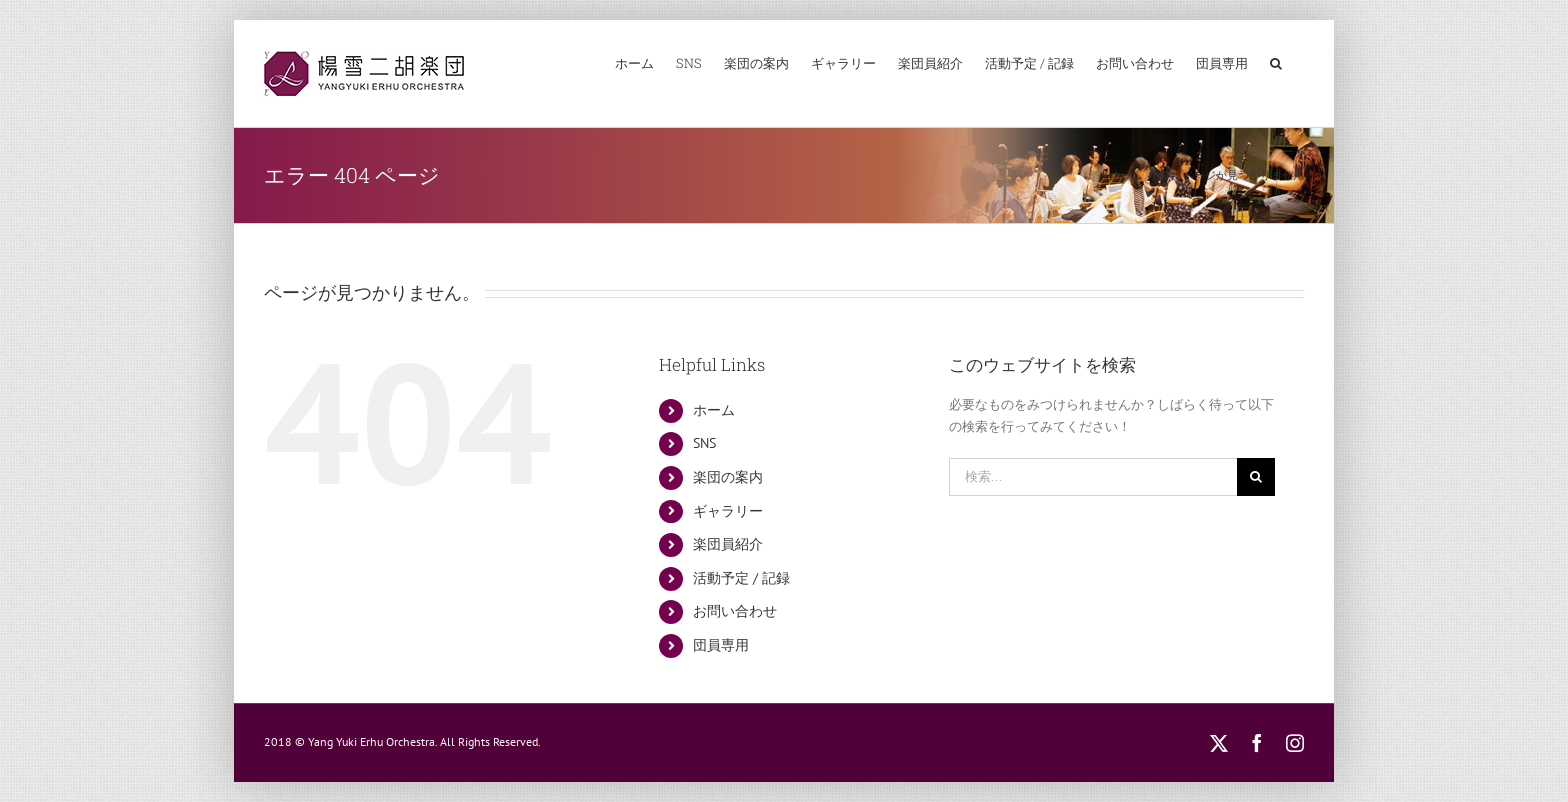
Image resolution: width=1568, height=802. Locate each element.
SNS (704, 443)
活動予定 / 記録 (741, 578)
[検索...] (1093, 477)
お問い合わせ (735, 611)
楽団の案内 (728, 477)
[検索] (1256, 477)
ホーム (714, 410)
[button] (1276, 63)
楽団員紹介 (728, 544)
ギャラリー (728, 511)
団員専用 (721, 645)
